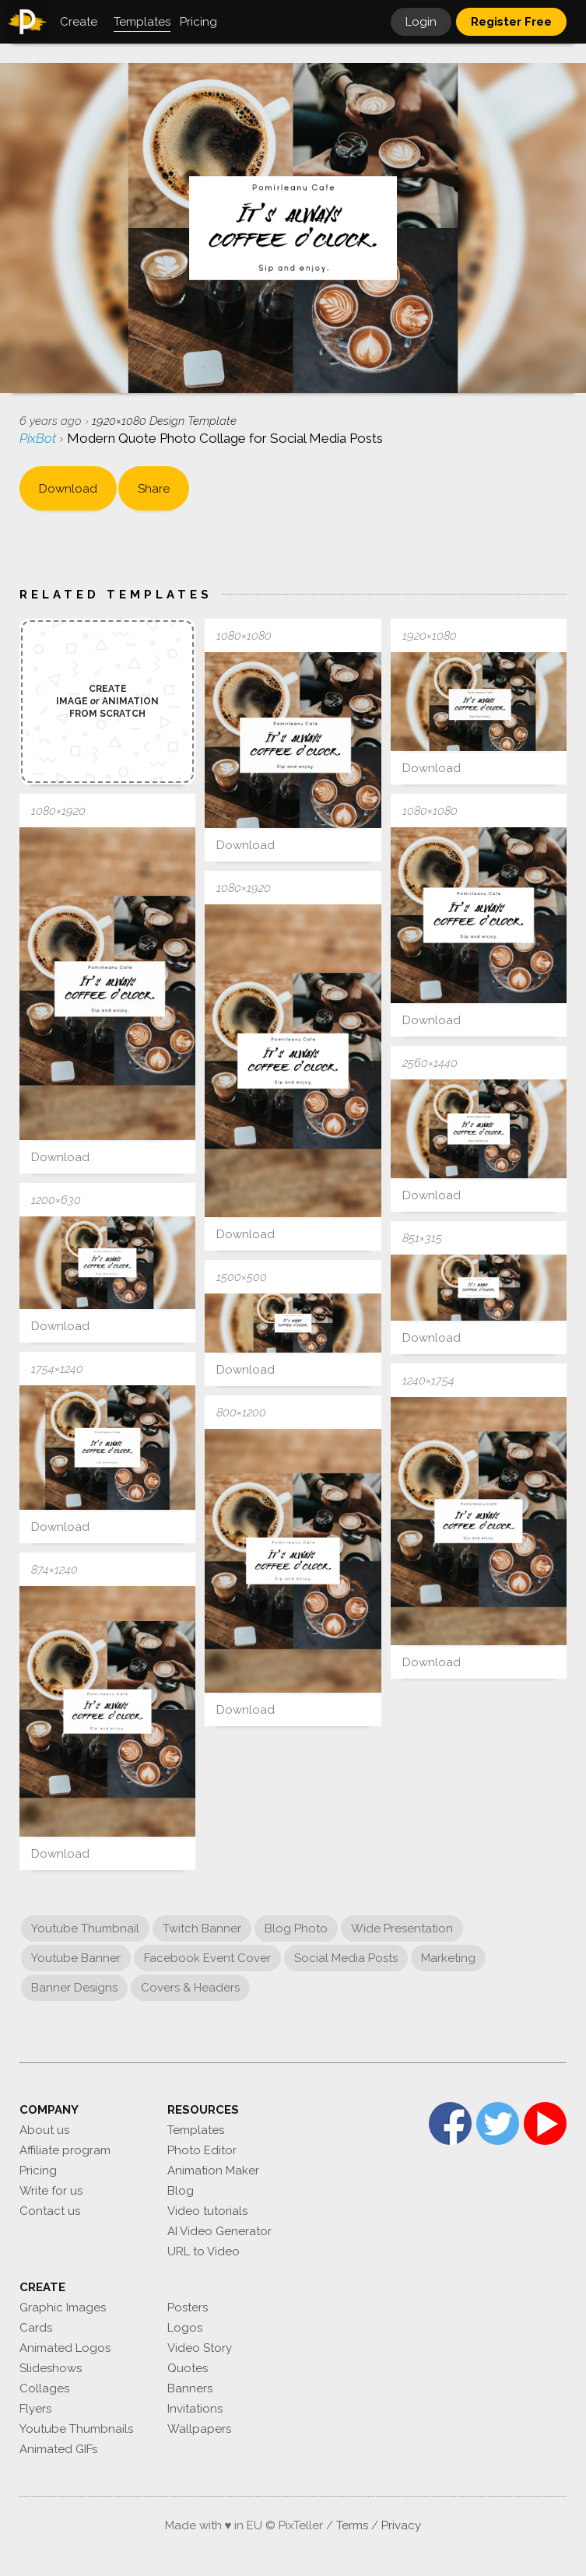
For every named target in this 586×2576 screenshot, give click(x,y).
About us (44, 2130)
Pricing (38, 2171)
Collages (44, 2388)
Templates (195, 2130)
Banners (189, 2388)
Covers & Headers (190, 1988)
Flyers (35, 2409)
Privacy (401, 2525)
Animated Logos (65, 2348)
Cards (35, 2328)
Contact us (49, 2211)
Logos (184, 2328)
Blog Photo (296, 1928)
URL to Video (203, 2251)
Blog (180, 2191)
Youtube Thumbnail (85, 1928)
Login (421, 22)
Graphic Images (62, 2308)
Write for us (50, 2191)
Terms (352, 2525)
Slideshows (50, 2368)
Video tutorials (207, 2211)
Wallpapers (199, 2429)
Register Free (511, 22)
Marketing (448, 1958)
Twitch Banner (202, 1928)
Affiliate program (65, 2150)
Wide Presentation (402, 1928)
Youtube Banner (76, 1958)
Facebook (450, 2123)
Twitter (497, 2123)
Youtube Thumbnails (76, 2429)
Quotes (187, 2368)
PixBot (39, 438)
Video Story (199, 2348)
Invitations (195, 2409)
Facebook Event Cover (207, 1958)
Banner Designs (74, 1988)
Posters (187, 2308)
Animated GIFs (58, 2449)
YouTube (545, 2123)
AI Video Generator (219, 2231)
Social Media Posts (346, 1958)
